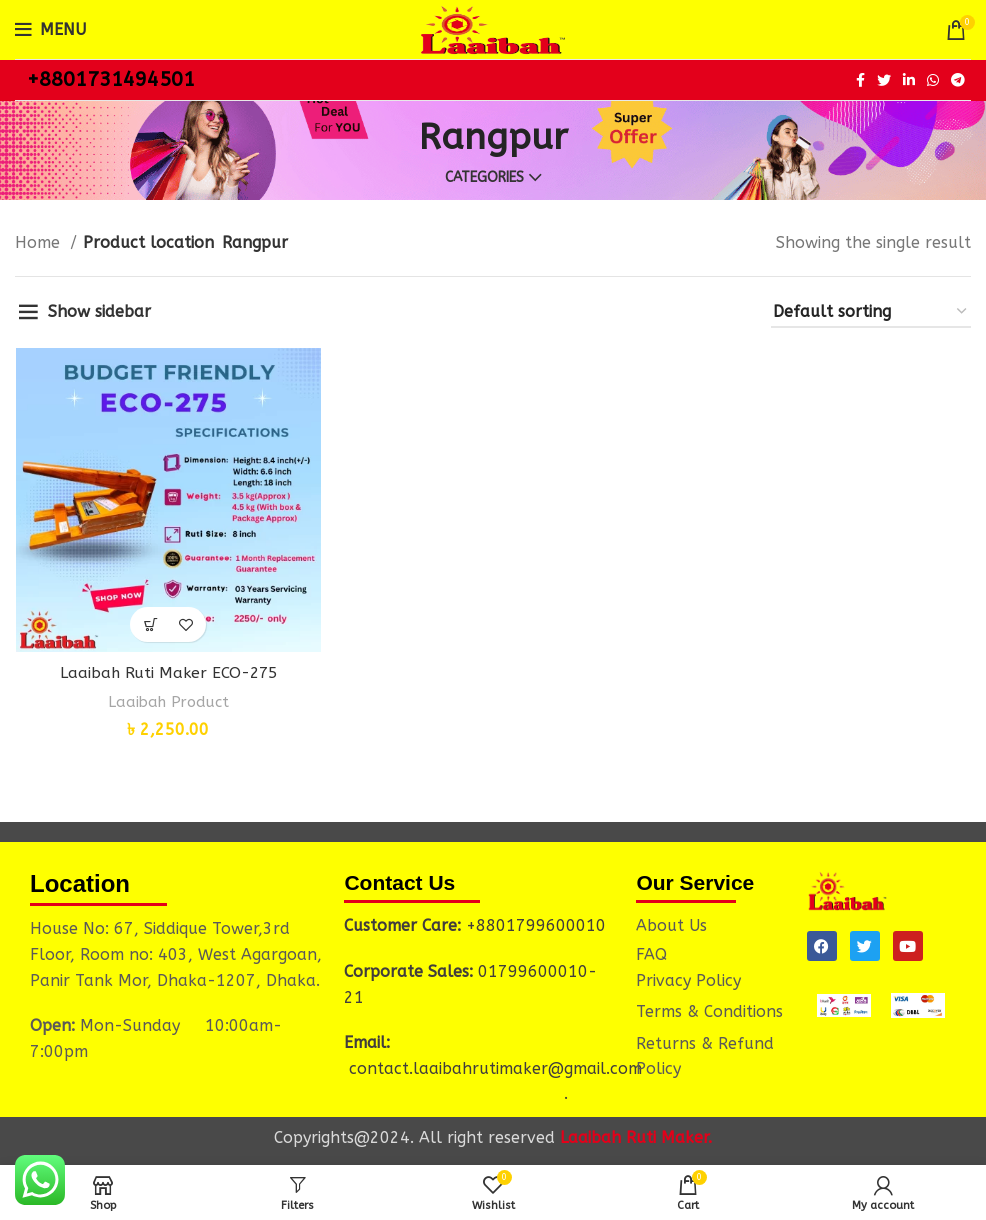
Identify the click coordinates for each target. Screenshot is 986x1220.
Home (40, 242)
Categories (484, 178)
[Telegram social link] (958, 80)
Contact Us (399, 881)
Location (80, 882)
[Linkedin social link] (909, 80)
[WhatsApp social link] (933, 80)
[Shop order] (871, 312)
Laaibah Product (167, 703)
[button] (150, 625)
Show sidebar (99, 311)
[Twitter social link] (884, 80)
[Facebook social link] (860, 80)
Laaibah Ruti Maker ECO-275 (167, 673)
